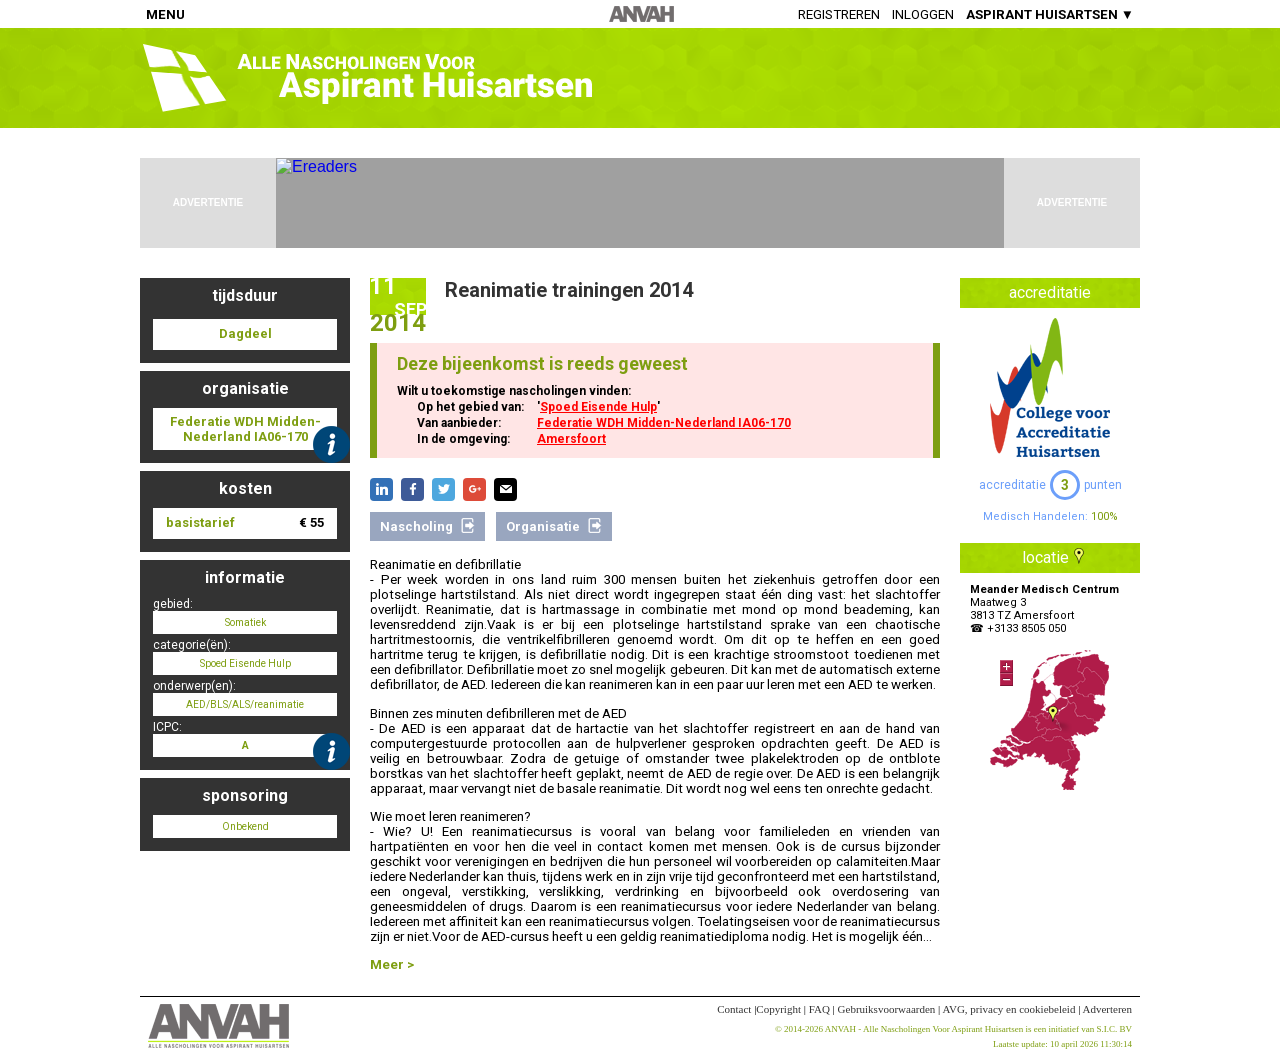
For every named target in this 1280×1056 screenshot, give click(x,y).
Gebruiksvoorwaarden (887, 1009)
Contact (734, 1009)
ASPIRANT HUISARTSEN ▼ (1050, 14)
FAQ (819, 1009)
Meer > (392, 964)
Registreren (839, 14)
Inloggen (923, 14)
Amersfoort (571, 439)
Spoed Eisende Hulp (598, 407)
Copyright (778, 1009)
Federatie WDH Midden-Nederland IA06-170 (664, 423)
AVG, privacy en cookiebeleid (1008, 1009)
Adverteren (1107, 1009)
